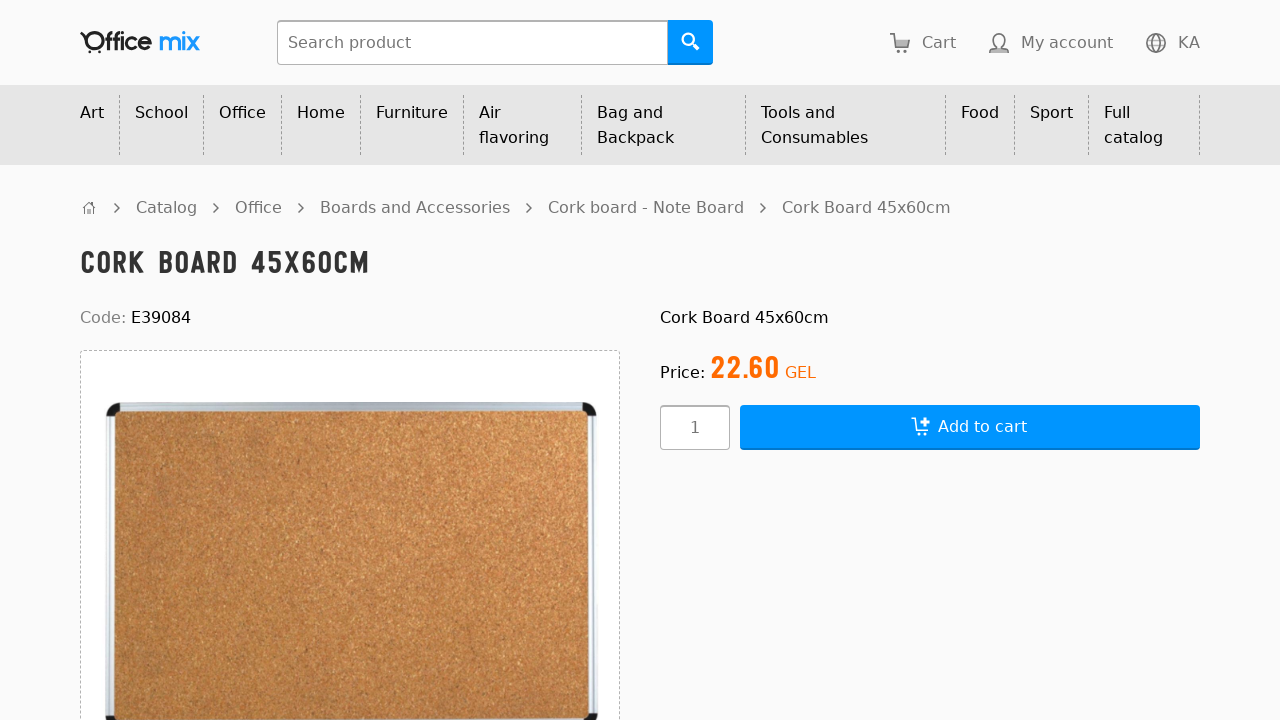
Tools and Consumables (814, 125)
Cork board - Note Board (646, 207)
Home (321, 112)
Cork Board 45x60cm (866, 207)
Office (242, 112)
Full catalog (1133, 125)
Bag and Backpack (635, 125)
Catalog (166, 207)
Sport (1051, 112)
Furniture (412, 112)
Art (92, 112)
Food (980, 112)
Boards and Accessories (415, 207)
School (161, 112)
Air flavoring (514, 125)
